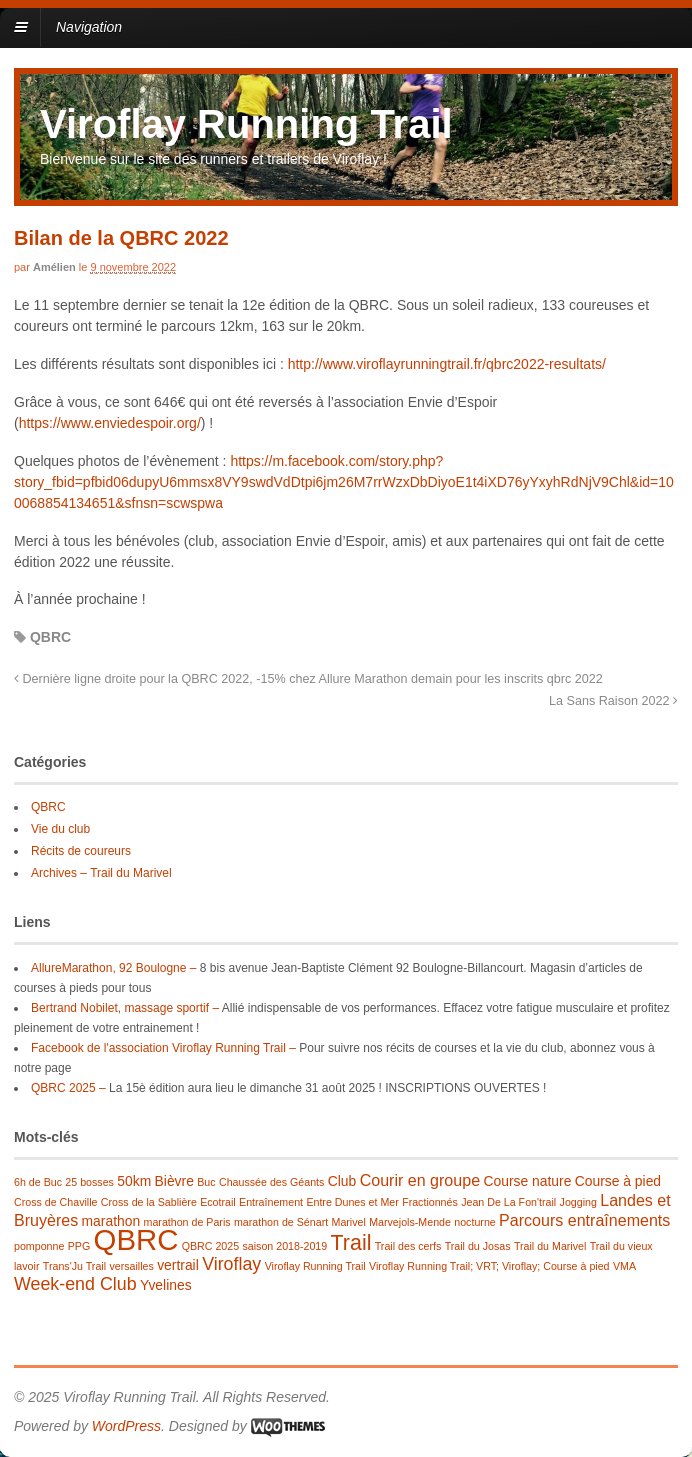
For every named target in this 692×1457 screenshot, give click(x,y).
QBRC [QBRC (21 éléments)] (136, 1239)
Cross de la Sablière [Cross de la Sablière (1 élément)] (149, 1202)
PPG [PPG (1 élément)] (79, 1246)
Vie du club (60, 829)
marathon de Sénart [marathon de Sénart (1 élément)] (281, 1222)
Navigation (89, 27)
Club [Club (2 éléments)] (342, 1181)
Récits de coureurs (81, 851)
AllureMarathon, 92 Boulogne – (113, 968)
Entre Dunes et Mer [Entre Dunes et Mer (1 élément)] (352, 1202)
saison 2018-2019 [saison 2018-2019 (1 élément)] (284, 1246)
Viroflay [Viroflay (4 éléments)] (231, 1264)
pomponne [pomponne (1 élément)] (39, 1246)
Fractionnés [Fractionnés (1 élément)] (430, 1202)
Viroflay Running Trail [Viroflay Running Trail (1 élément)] (315, 1266)
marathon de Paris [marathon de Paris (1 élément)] (187, 1222)
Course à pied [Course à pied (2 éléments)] (618, 1181)
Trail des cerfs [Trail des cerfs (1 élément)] (408, 1246)
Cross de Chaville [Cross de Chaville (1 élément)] (56, 1202)
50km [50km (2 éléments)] (134, 1181)
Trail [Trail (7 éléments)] (351, 1243)
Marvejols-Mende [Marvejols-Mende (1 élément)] (410, 1222)
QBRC (50, 637)
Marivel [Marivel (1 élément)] (349, 1222)
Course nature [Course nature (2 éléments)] (527, 1181)
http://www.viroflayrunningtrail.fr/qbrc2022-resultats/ (447, 364)
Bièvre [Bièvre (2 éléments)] (174, 1181)
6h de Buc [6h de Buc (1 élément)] (38, 1182)
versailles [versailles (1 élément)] (131, 1266)
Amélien (54, 267)
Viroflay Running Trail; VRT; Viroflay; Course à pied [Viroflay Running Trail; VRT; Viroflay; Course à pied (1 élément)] (489, 1266)
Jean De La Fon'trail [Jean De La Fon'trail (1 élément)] (508, 1202)
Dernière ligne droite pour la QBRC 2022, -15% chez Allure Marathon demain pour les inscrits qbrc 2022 (308, 679)
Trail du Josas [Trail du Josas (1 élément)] (478, 1246)
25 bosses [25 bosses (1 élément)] (89, 1182)
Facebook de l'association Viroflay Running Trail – (163, 1048)
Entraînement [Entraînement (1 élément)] (271, 1202)
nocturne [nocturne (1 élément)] (474, 1222)
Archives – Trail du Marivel (101, 873)
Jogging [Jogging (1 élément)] (578, 1202)
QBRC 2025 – (68, 1088)
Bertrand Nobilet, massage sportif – (125, 1008)
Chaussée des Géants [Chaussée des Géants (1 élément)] (271, 1182)
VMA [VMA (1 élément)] (624, 1266)
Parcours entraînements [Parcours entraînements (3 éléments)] (584, 1220)
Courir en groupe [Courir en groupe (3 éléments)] (420, 1180)
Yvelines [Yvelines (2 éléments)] (166, 1285)
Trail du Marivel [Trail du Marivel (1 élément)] (550, 1246)
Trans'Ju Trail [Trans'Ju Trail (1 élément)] (74, 1266)
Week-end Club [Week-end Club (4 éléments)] (75, 1284)
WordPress (126, 1426)
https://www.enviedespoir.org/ (110, 423)
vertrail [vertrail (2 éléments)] (178, 1265)
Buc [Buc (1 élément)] (206, 1182)
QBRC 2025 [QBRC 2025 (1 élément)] (210, 1246)
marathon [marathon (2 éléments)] (111, 1221)
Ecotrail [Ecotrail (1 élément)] (218, 1202)
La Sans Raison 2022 (613, 701)
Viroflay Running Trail (246, 124)
